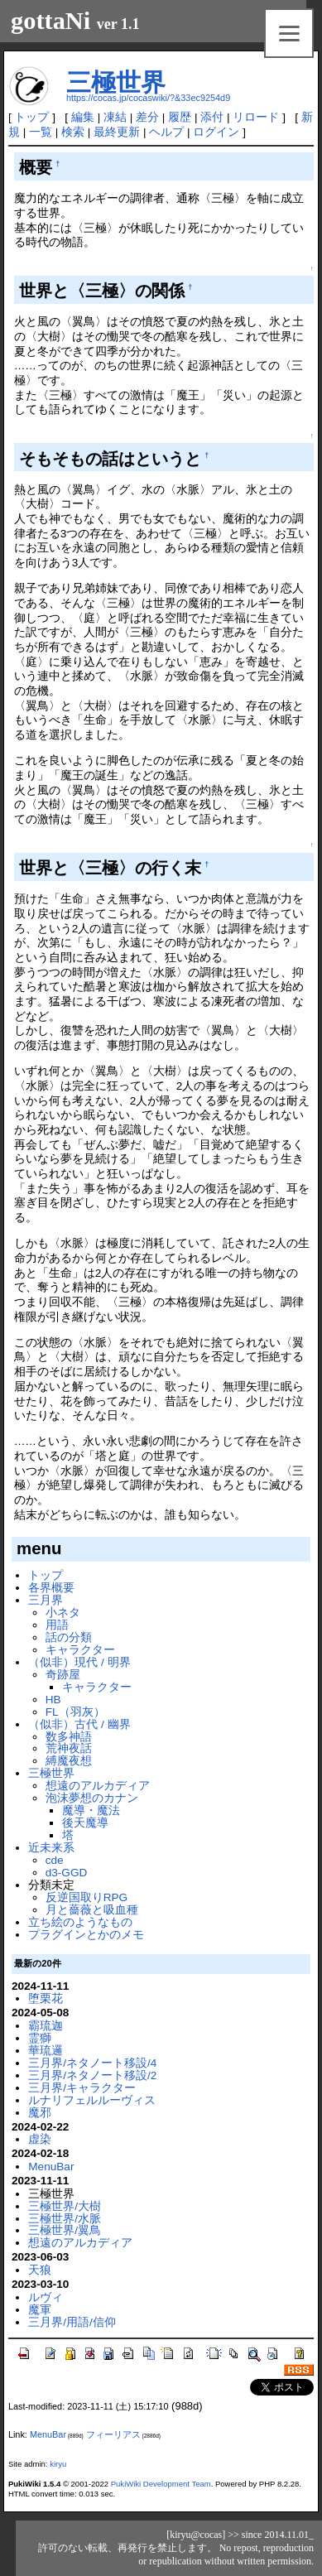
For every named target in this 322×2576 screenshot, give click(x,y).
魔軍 (39, 2310)
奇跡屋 (63, 1674)
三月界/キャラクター (82, 2088)
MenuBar (51, 2166)
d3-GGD (67, 1872)
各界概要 (51, 1588)
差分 (147, 117)
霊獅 (39, 2038)
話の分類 (69, 1637)
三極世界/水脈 (64, 2218)
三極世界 (116, 82)
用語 (57, 1625)
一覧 (40, 132)
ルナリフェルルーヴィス (92, 2100)
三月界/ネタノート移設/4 (92, 2063)
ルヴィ (45, 2297)
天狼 (39, 2270)
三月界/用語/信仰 (72, 2322)
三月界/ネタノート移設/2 (92, 2075)
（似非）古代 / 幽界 (79, 1724)
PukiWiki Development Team (161, 2483)
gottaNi (50, 21)
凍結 (115, 117)
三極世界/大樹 (64, 2206)
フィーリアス (113, 2434)
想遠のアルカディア (98, 1785)
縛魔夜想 (69, 1761)
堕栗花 (45, 1998)
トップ (31, 117)
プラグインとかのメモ (86, 1934)
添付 (211, 117)
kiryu (58, 2463)
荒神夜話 (69, 1748)
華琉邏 (45, 2050)
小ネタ (63, 1612)
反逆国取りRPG (86, 1897)
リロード (256, 117)
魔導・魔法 (91, 1810)
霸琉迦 (45, 2026)
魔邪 (39, 2113)
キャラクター (80, 1650)
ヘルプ (166, 132)
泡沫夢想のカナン (92, 1798)
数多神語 (69, 1737)
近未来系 (51, 1848)
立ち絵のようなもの (80, 1922)
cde (55, 1860)
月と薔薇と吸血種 (92, 1910)
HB (53, 1699)
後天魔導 (85, 1823)
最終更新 (117, 132)
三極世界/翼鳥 (64, 2230)
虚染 (39, 2139)
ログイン (216, 132)
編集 (82, 117)
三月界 (45, 1600)
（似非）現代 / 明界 (79, 1662)
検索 (72, 132)
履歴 (179, 117)
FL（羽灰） (75, 1712)
